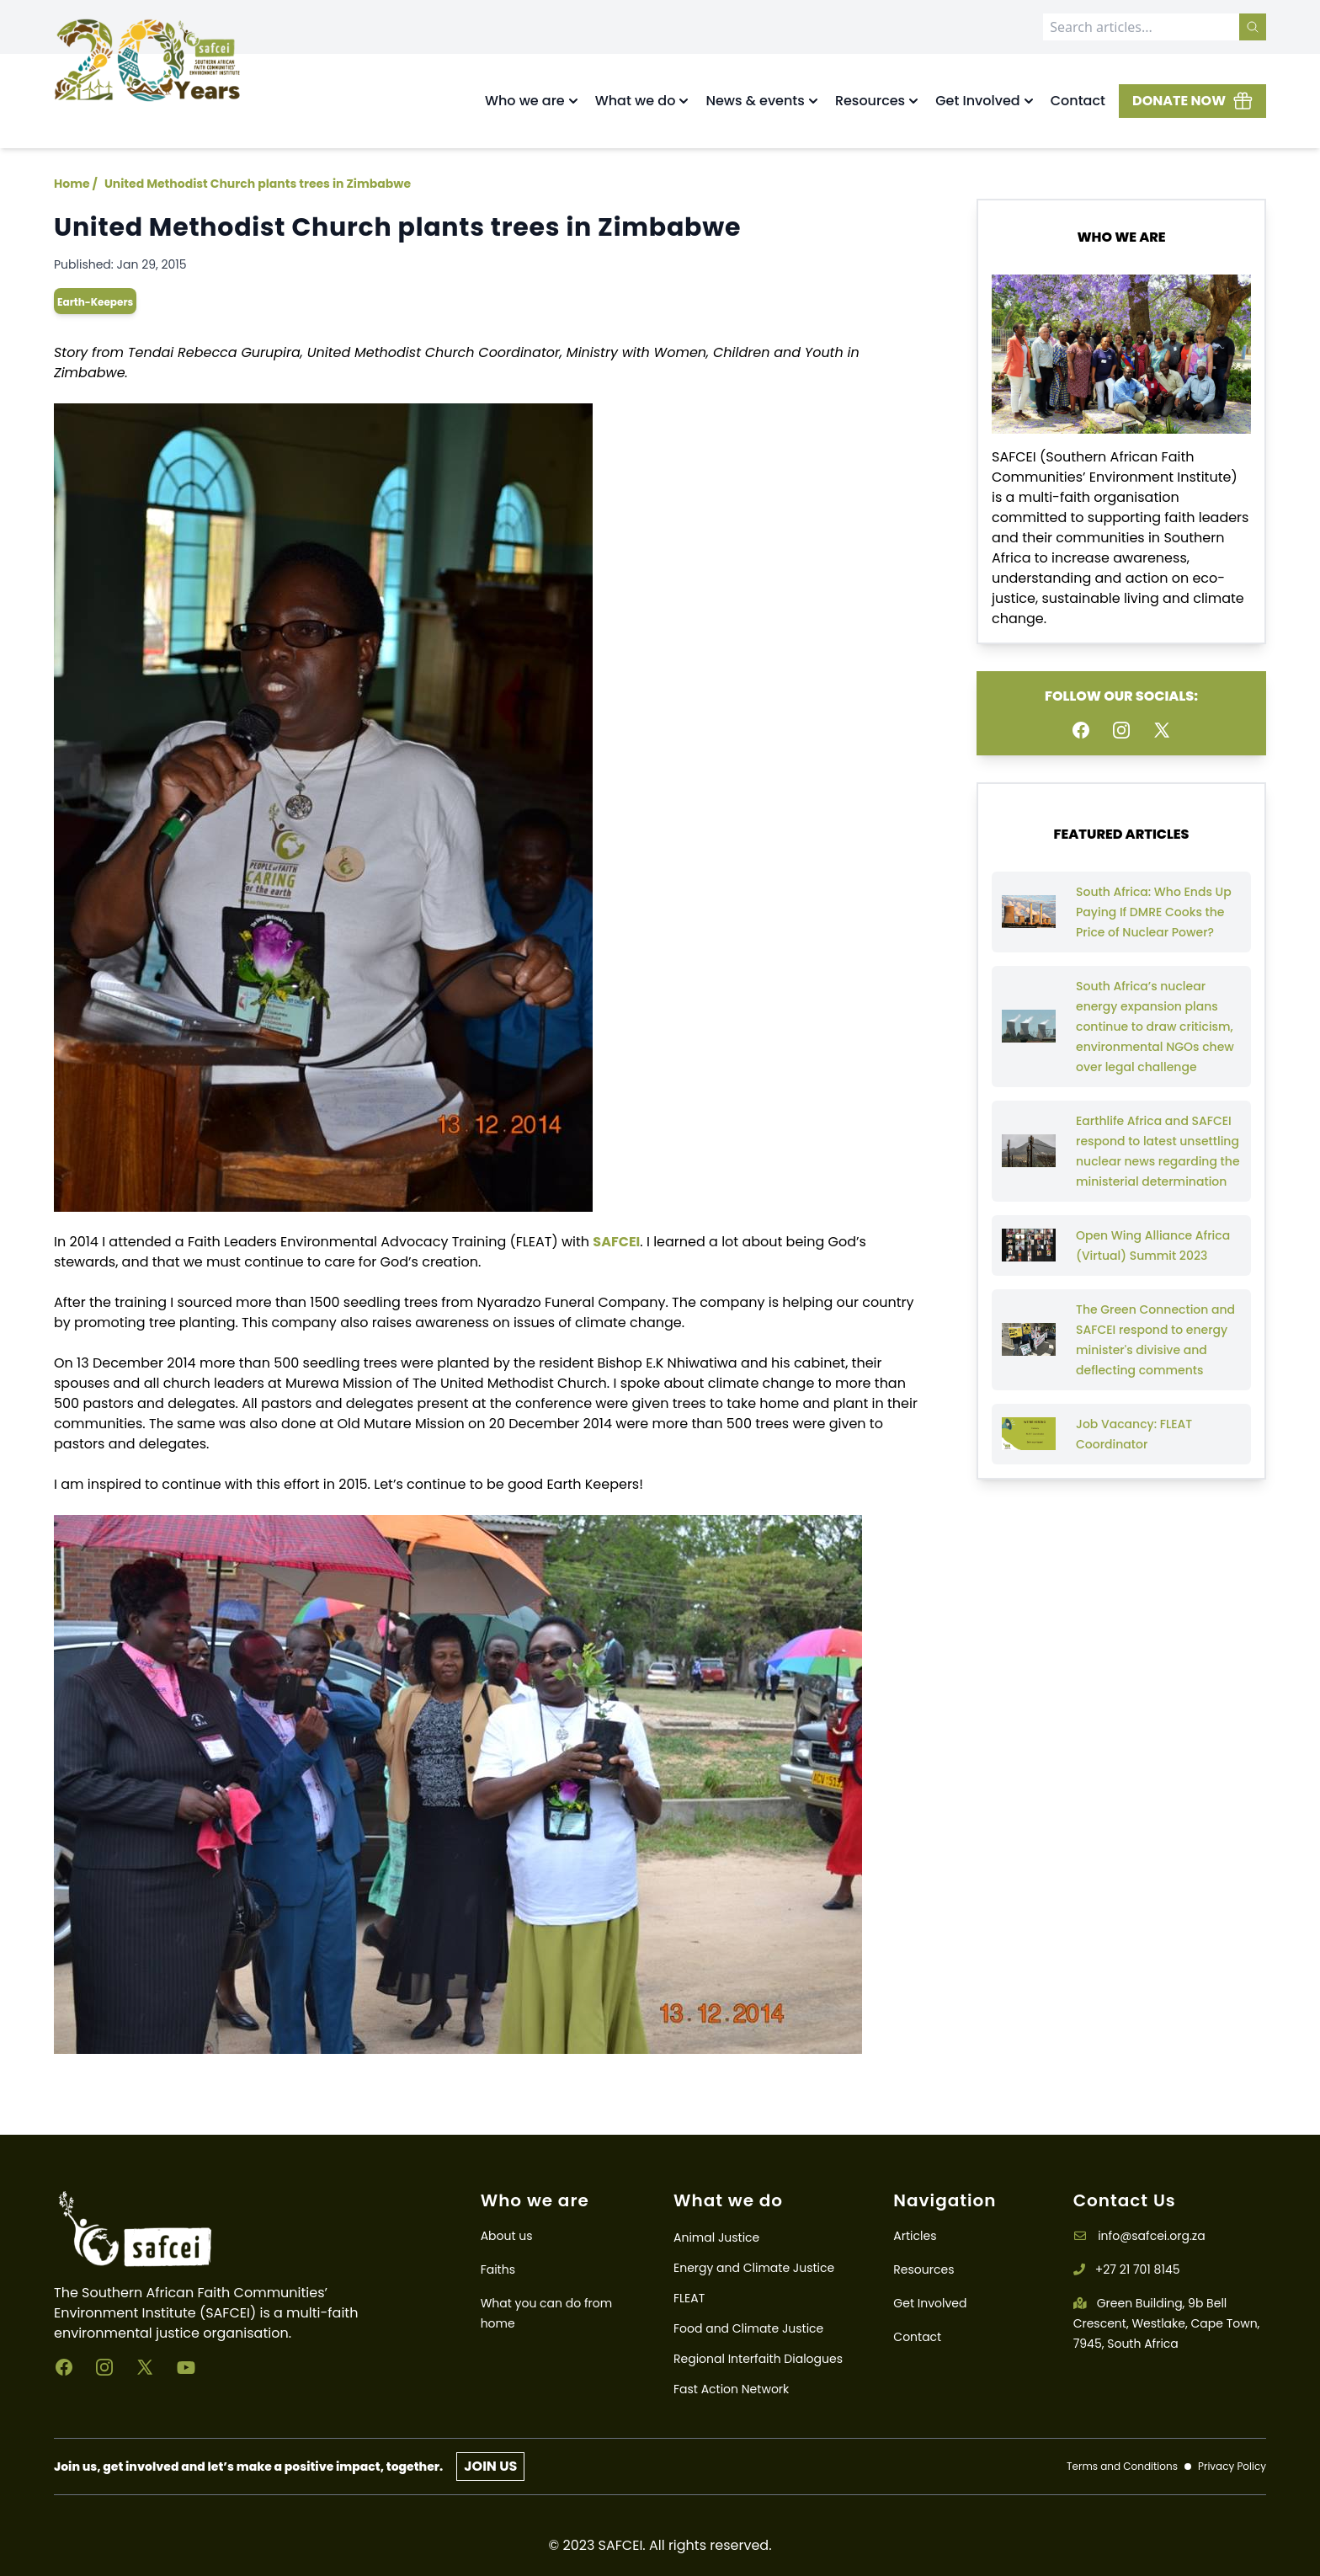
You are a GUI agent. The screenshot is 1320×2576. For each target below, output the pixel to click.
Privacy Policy (1232, 2466)
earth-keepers (95, 302)
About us (507, 2235)
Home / (76, 183)
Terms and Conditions (1122, 2466)
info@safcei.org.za (1139, 2235)
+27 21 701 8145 (1126, 2269)
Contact (1078, 100)
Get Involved (929, 2303)
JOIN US (490, 2466)
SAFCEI (616, 1241)
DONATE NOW (1192, 101)
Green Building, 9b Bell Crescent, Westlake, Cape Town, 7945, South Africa (1166, 2323)
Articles (914, 2235)
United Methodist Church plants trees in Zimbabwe (257, 183)
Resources (923, 2269)
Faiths (498, 2269)
